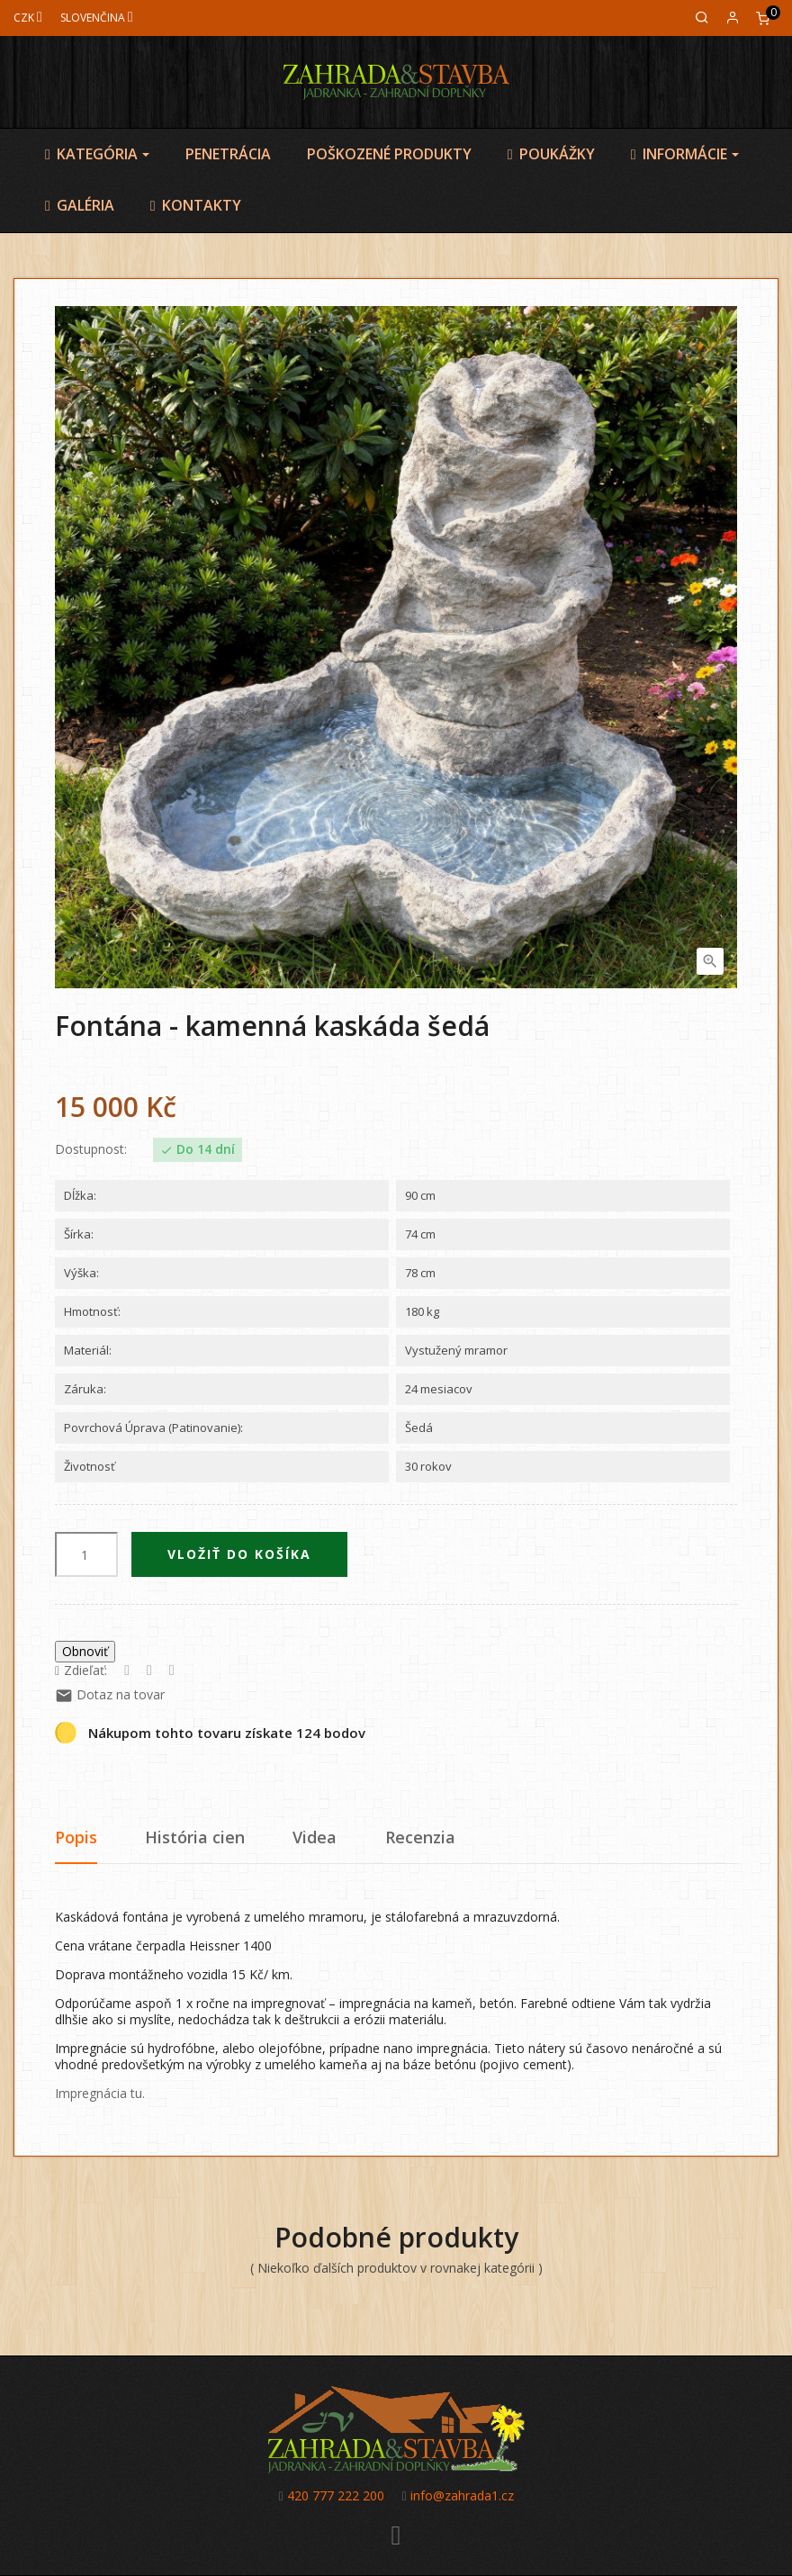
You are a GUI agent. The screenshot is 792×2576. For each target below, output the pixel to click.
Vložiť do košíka (239, 1554)
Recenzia (420, 1837)
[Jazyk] (96, 17)
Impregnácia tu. (100, 2093)
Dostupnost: (91, 1149)
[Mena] (28, 17)
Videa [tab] (314, 1837)
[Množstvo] (86, 1554)
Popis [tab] (76, 1837)
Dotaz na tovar (110, 1694)
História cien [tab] (195, 1837)
